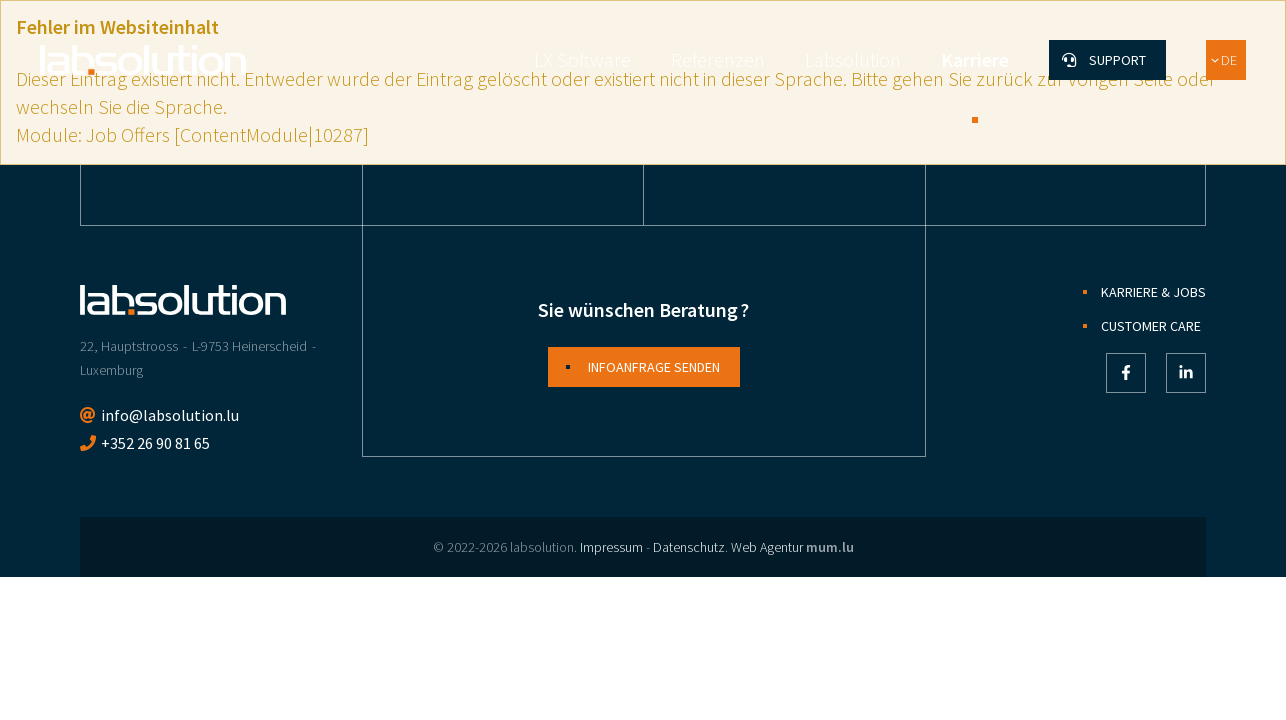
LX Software (582, 59)
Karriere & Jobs (1153, 292)
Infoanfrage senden (654, 367)
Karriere (975, 59)
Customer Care (1151, 326)
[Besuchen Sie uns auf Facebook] (1126, 373)
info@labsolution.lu (170, 415)
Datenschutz (689, 547)
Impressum (611, 547)
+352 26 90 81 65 (155, 443)
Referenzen (718, 59)
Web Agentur (767, 547)
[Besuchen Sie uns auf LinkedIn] (1186, 373)
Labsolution (853, 59)
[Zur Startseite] (143, 60)
